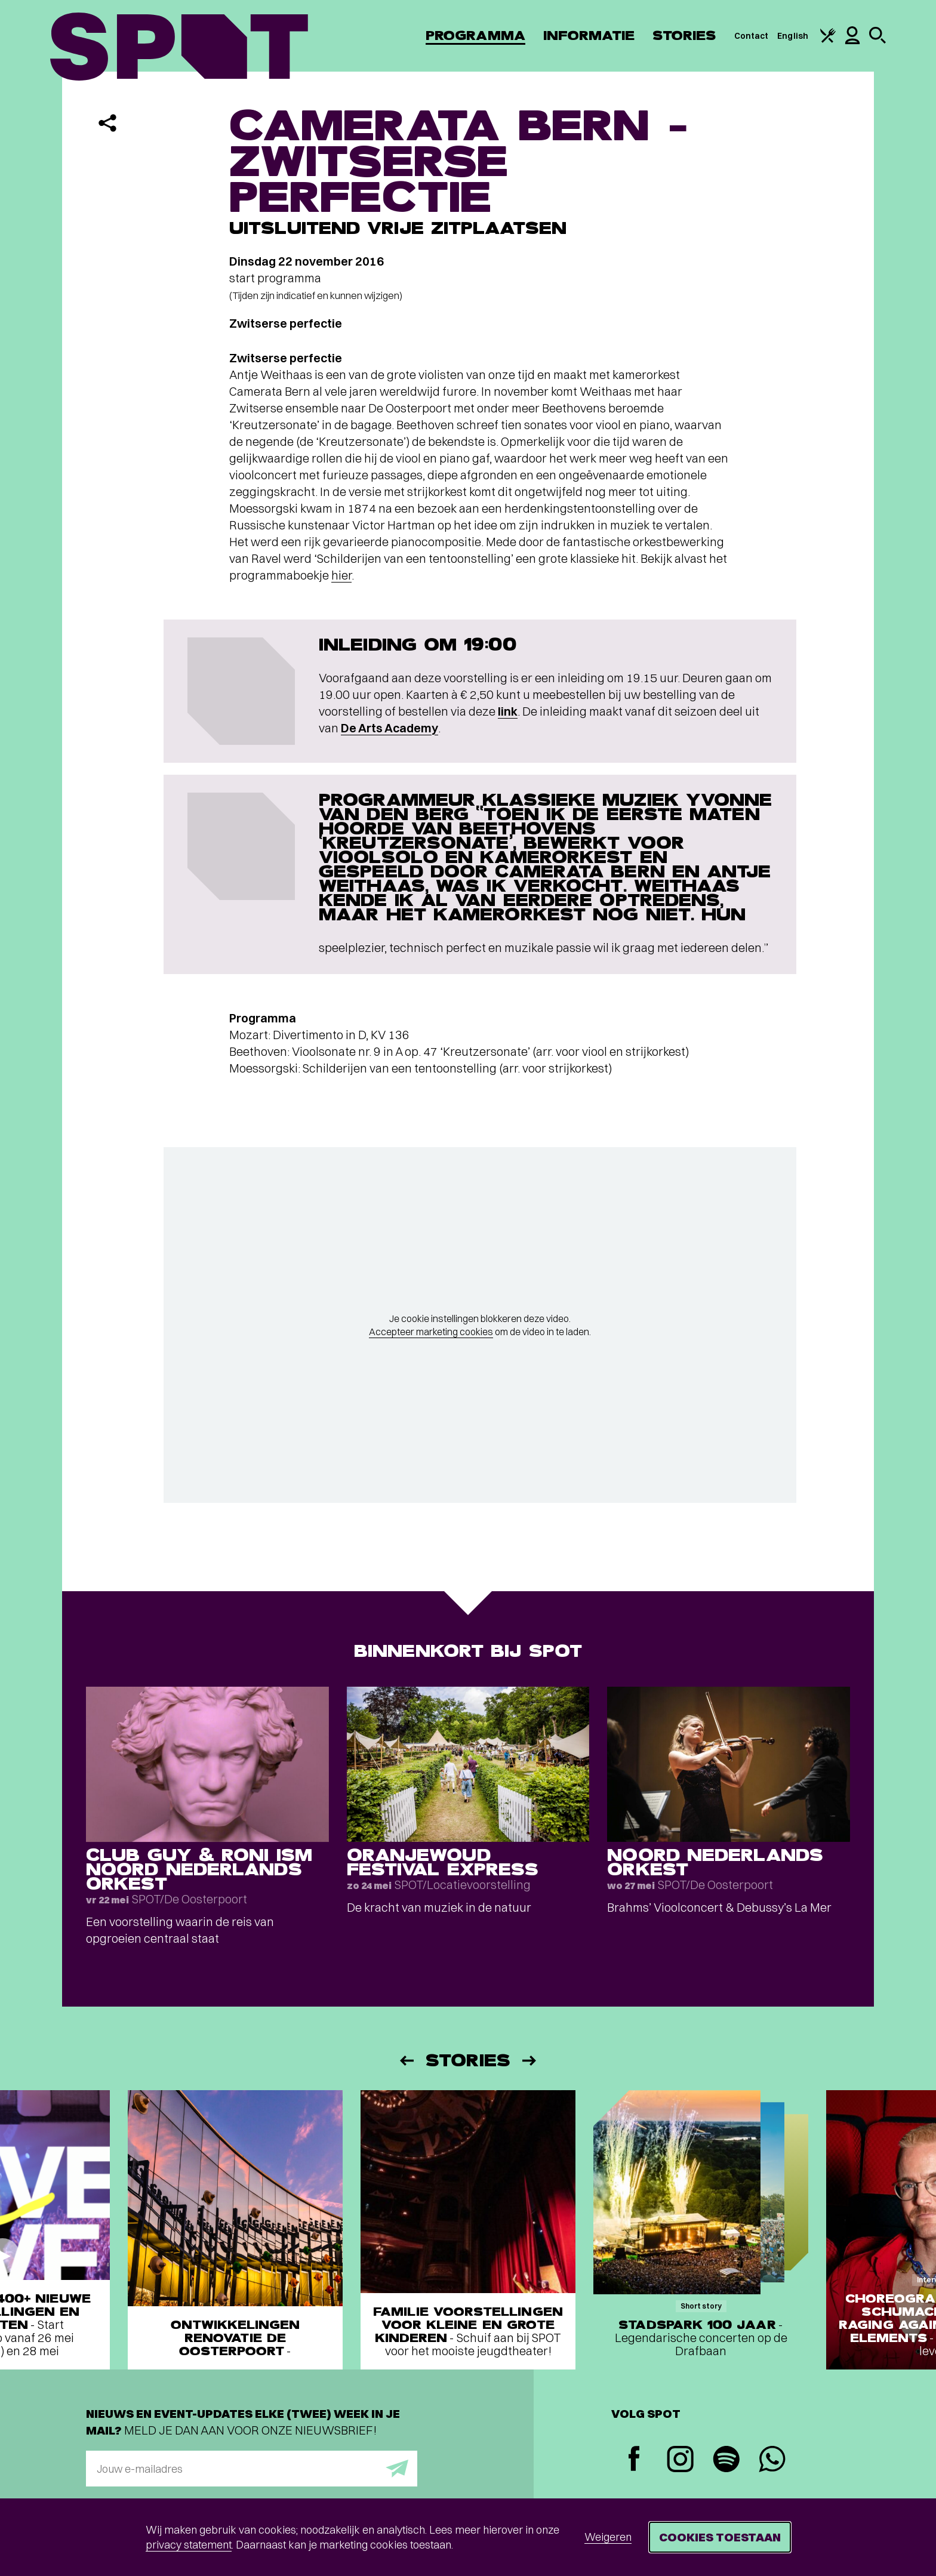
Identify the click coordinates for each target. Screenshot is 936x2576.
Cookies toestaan (720, 2536)
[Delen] (107, 122)
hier (341, 575)
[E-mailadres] (251, 2468)
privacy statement (189, 2545)
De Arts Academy (389, 727)
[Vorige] (406, 2061)
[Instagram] (680, 2460)
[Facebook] (634, 2460)
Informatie (589, 35)
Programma (475, 35)
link (508, 711)
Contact (751, 35)
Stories (684, 35)
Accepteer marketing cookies (431, 1332)
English (792, 35)
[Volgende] (530, 2061)
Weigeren (608, 2537)
